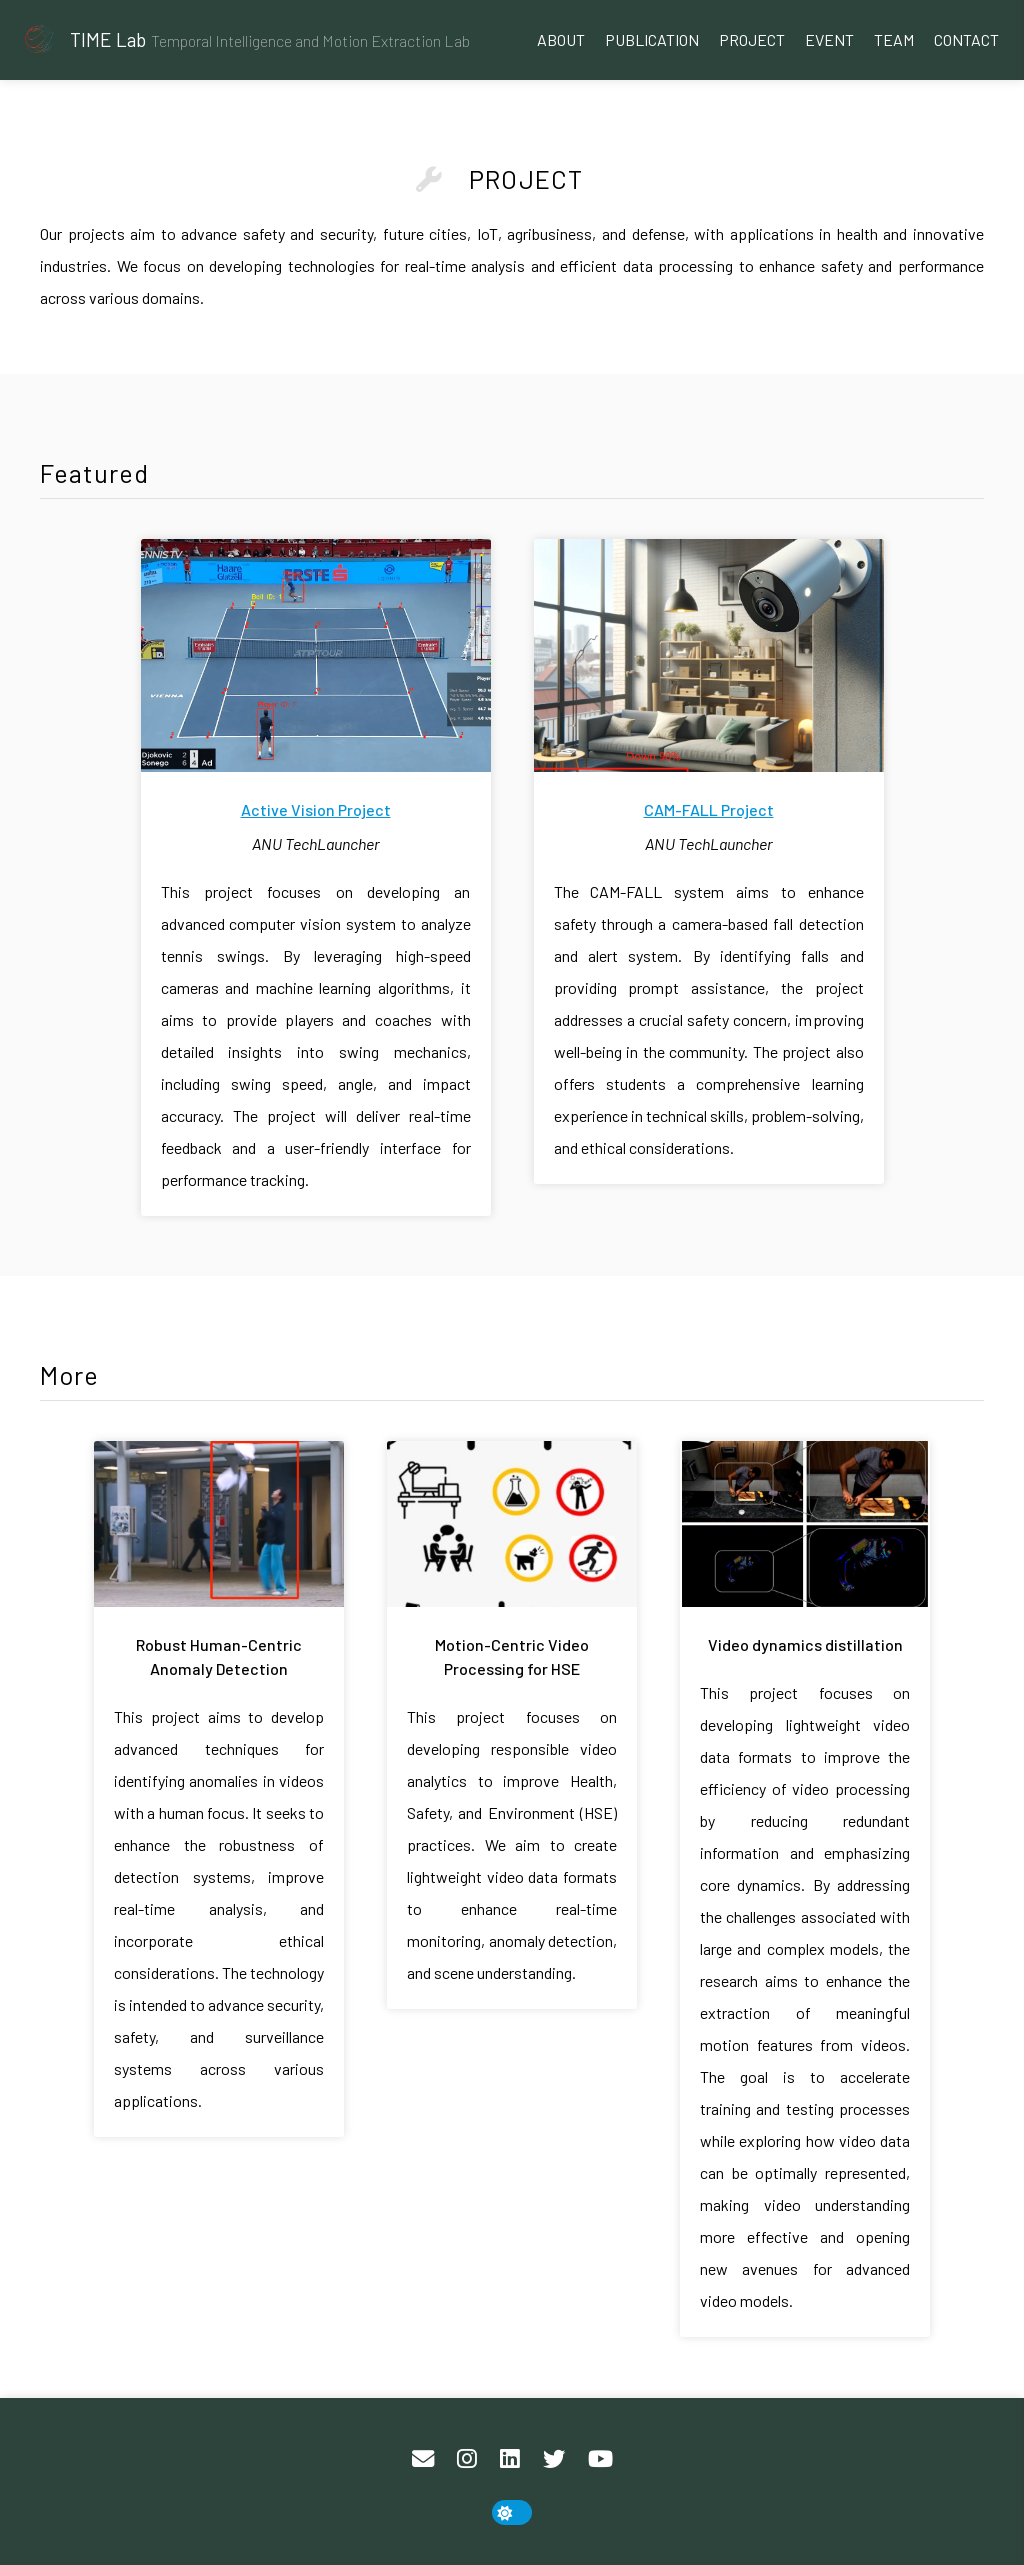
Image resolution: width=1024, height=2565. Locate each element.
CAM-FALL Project (709, 809)
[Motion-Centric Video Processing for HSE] (512, 1527)
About (561, 39)
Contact (966, 39)
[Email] (423, 2459)
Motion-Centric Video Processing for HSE (512, 1656)
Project (752, 39)
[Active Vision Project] (316, 658)
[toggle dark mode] (512, 2512)
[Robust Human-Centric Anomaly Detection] (219, 1527)
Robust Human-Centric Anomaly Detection (219, 1656)
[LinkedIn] (510, 2459)
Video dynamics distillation (805, 1644)
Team (894, 39)
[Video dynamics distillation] (805, 1527)
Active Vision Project (316, 809)
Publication (652, 39)
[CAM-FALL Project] (709, 658)
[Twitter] (554, 2459)
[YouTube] (600, 2459)
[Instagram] (467, 2459)
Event (829, 39)
